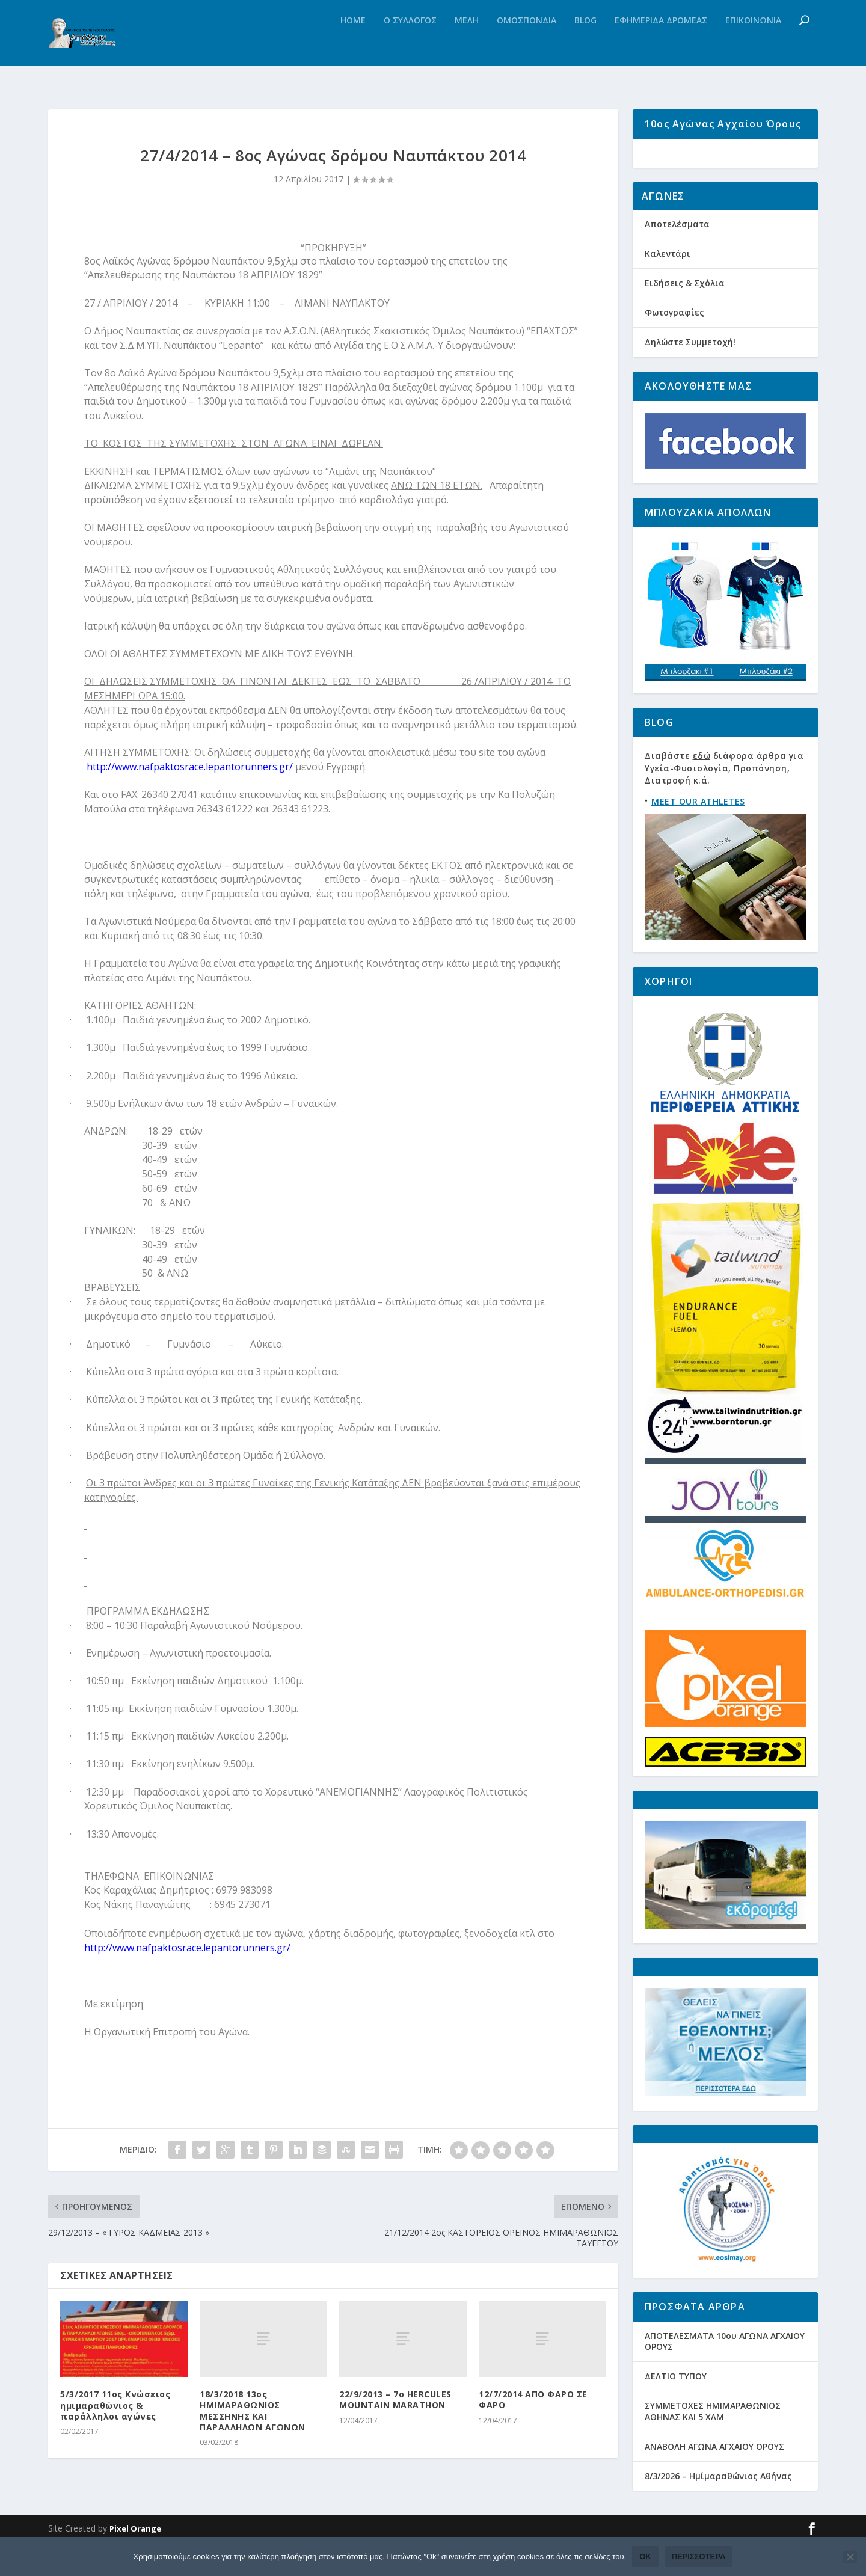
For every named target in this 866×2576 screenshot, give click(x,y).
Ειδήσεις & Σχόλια (685, 316)
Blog (585, 45)
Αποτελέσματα (677, 257)
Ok (645, 2556)
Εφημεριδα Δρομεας (661, 45)
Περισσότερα (699, 2556)
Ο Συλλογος (410, 45)
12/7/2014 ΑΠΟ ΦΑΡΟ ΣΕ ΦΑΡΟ (533, 2404)
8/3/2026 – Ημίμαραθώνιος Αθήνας (718, 2509)
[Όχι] (850, 2557)
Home (353, 45)
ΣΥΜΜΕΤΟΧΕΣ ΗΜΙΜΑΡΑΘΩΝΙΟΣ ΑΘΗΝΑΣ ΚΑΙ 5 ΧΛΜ (713, 2444)
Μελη (467, 45)
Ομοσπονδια (526, 45)
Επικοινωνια (753, 45)
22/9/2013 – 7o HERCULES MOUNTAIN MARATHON (395, 2404)
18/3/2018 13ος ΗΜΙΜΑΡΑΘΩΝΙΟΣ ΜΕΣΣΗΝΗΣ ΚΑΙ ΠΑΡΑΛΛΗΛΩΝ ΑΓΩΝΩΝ (253, 2415)
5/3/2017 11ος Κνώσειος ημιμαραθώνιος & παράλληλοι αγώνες (115, 2409)
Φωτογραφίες (674, 346)
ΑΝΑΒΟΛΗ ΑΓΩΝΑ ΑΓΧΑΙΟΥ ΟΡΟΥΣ (714, 2480)
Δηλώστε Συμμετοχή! (690, 375)
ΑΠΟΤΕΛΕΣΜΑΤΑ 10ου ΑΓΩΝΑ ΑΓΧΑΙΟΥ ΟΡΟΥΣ (725, 2375)
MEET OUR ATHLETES (698, 835)
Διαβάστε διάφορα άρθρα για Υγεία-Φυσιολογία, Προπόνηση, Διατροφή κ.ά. (724, 802)
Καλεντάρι (667, 287)
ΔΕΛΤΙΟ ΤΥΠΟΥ (676, 2409)
